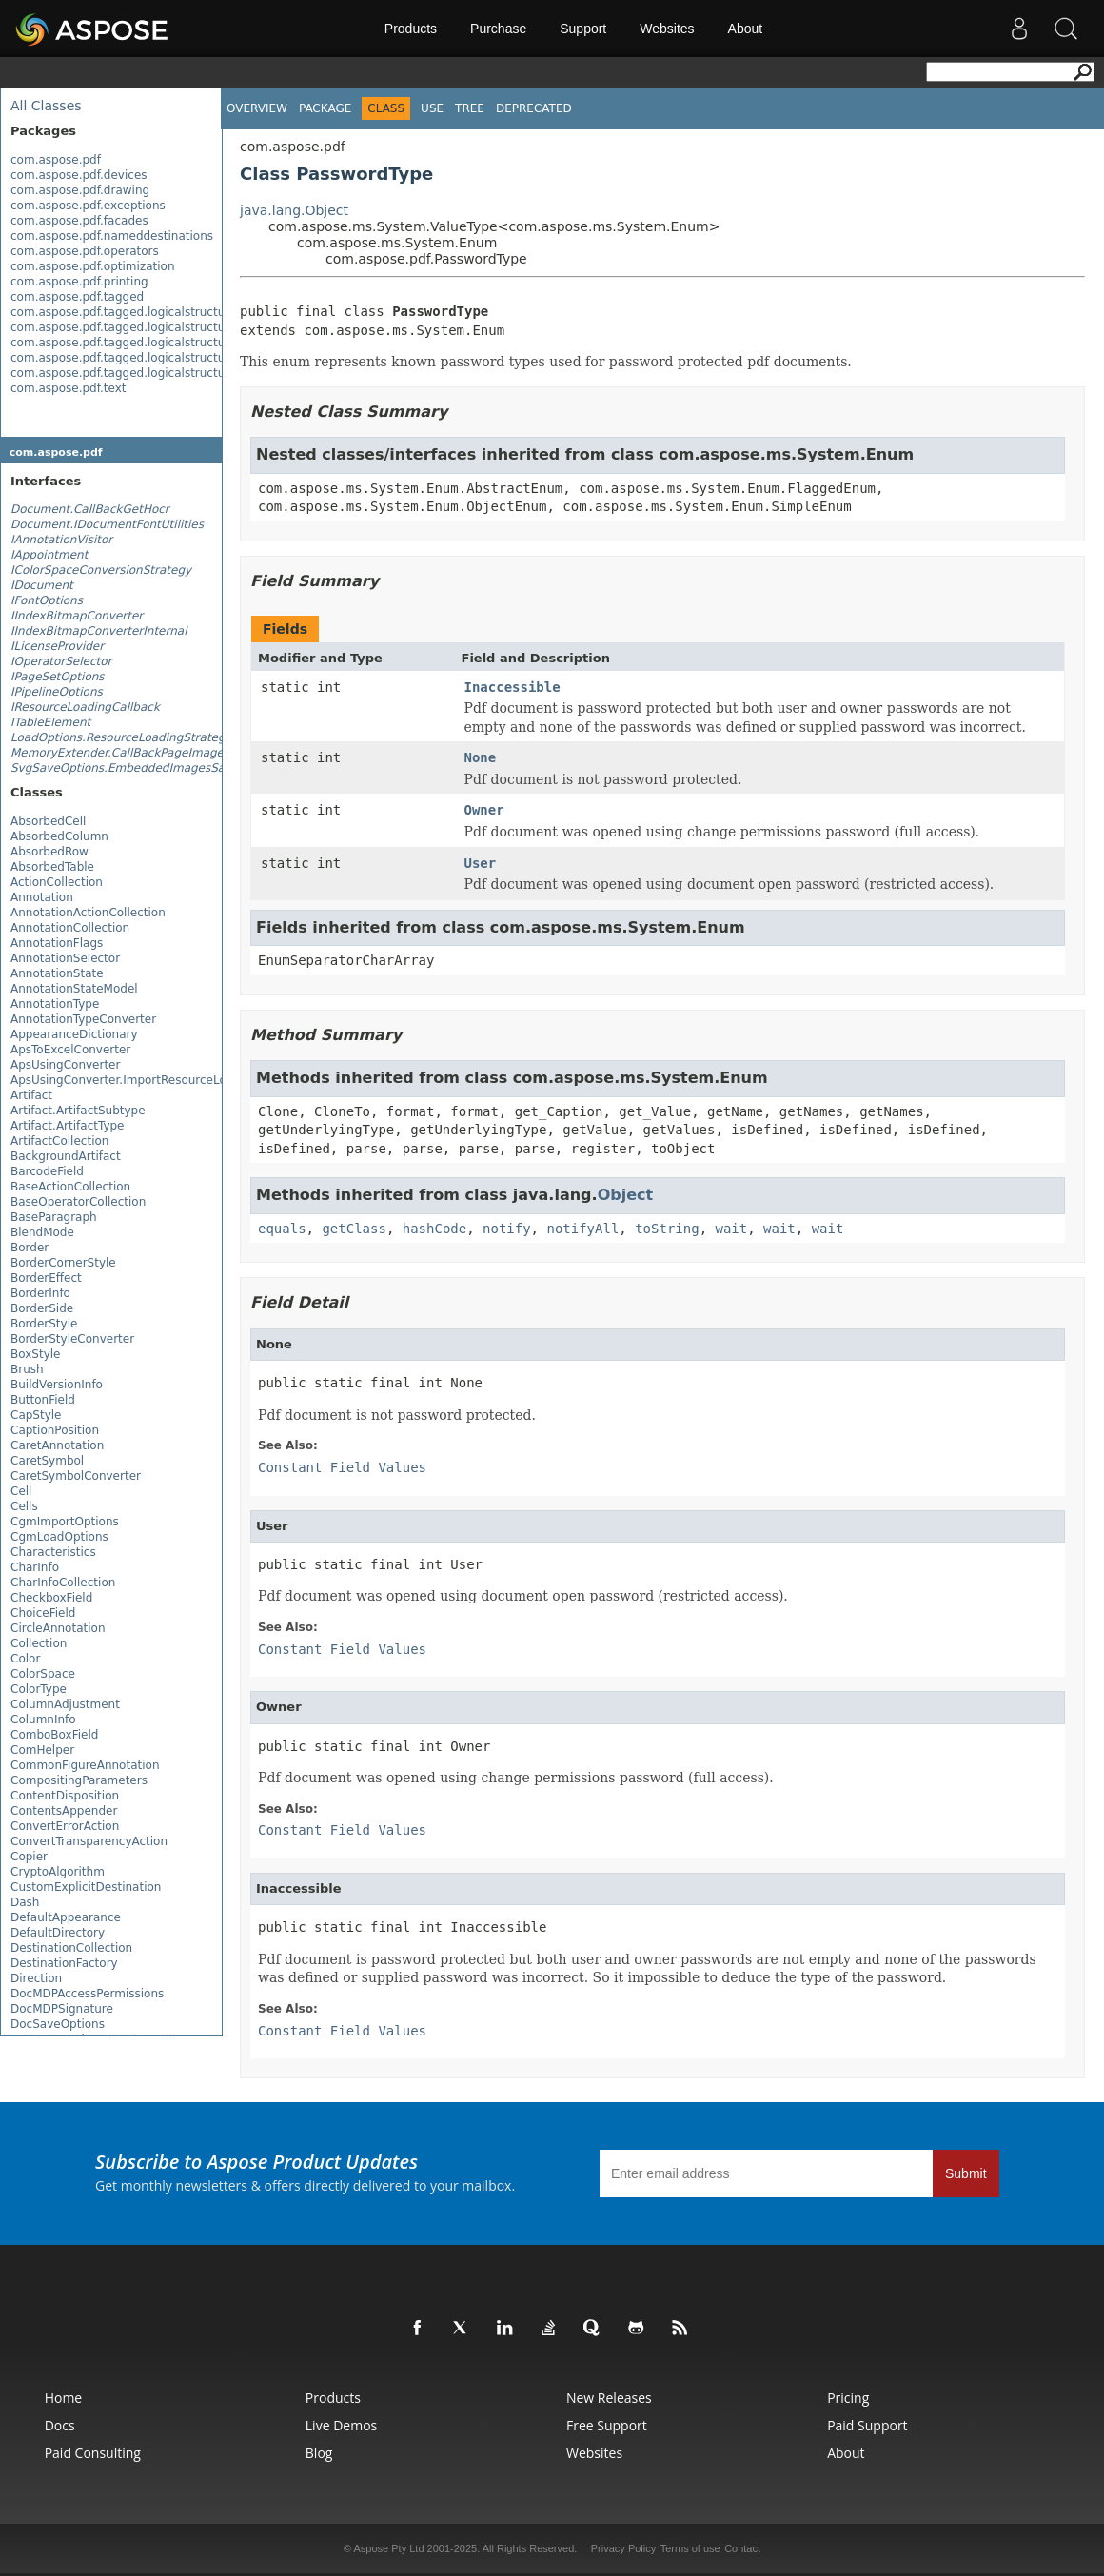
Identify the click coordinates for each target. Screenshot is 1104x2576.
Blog (319, 2453)
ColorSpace (42, 1674)
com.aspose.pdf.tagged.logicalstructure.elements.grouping (178, 357)
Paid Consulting (93, 2453)
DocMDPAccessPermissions (87, 1993)
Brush (27, 1369)
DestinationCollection (71, 1948)
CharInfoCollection (62, 1582)
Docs (60, 2425)
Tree (469, 108)
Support (583, 28)
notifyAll (582, 1228)
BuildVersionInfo (56, 1384)
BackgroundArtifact (65, 1156)
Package (325, 108)
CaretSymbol (47, 1460)
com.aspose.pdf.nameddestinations (111, 236)
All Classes (46, 105)
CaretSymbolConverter (75, 1476)
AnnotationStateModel (74, 988)
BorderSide (41, 1308)
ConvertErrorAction (64, 1826)
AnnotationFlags (56, 943)
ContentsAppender (63, 1811)
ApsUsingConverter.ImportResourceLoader (131, 1080)
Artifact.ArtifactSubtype (78, 1110)
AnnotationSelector (65, 958)
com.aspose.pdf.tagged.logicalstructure (123, 312)
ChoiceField (42, 1613)
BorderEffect (46, 1278)
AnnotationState (57, 973)
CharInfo (34, 1567)
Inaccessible (512, 687)
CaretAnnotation (57, 1445)
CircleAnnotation (58, 1628)
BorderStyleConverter (72, 1339)
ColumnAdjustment (65, 1704)
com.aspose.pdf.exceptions (88, 205)
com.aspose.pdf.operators (84, 251)
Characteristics (53, 1552)
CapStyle (36, 1415)
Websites (667, 28)
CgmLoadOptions (59, 1537)
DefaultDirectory (57, 1932)
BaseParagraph (53, 1217)
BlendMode (42, 1232)
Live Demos (341, 2425)
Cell (20, 1491)
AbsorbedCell (48, 821)
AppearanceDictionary (74, 1034)
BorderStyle (43, 1323)
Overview (257, 108)
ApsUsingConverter (65, 1065)
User (480, 863)
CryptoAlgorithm (57, 1871)
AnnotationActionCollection (88, 912)
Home (64, 2398)
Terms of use (690, 2548)
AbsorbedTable (52, 867)
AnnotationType (54, 1004)
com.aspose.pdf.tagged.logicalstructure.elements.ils (159, 373)
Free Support (606, 2425)
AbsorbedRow (49, 851)
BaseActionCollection (70, 1186)
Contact (742, 2548)
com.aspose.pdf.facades (79, 220)
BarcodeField (47, 1171)
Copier (29, 1856)
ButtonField (42, 1399)
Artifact (31, 1095)
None (480, 757)
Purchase (498, 28)
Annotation (41, 897)
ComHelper (42, 1750)
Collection (38, 1643)
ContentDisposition (64, 1795)
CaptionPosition (54, 1430)
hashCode (434, 1228)
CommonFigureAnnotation (85, 1765)
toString (667, 1228)
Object (626, 1195)
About (745, 28)
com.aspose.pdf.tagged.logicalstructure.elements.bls (161, 342)
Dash (24, 1902)
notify (507, 1228)
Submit (966, 2173)
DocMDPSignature (61, 2009)
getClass (353, 1228)
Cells (24, 1506)
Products (410, 28)
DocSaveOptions (57, 2024)
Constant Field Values (342, 1467)
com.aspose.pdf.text (68, 388)
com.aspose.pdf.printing (79, 281)
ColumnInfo (43, 1719)
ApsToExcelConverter (70, 1049)
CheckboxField (51, 1597)
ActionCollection (56, 882)
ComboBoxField (54, 1734)
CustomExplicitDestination (85, 1887)
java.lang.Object (294, 210)
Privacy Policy (623, 2548)
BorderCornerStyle (63, 1262)
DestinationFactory (64, 1963)
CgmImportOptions (64, 1521)
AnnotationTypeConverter (83, 1019)
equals (282, 1228)
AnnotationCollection (69, 927)
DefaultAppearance (65, 1917)
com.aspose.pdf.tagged (77, 297)
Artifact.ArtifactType (67, 1125)
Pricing (848, 2398)
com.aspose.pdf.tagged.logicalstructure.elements (151, 327)
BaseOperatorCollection (78, 1202)
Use (432, 108)
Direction (36, 1978)
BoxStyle (35, 1354)
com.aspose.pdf (55, 160)
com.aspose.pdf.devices (79, 175)
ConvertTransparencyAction (89, 1841)
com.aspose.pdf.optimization (92, 266)
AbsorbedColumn (59, 836)
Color (25, 1658)
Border (29, 1247)
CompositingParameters (79, 1780)
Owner (484, 809)
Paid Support (867, 2425)
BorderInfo (40, 1293)
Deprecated (534, 108)
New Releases (609, 2398)
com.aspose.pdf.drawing (79, 190)
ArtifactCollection (59, 1141)
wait (731, 1228)
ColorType (38, 1689)
